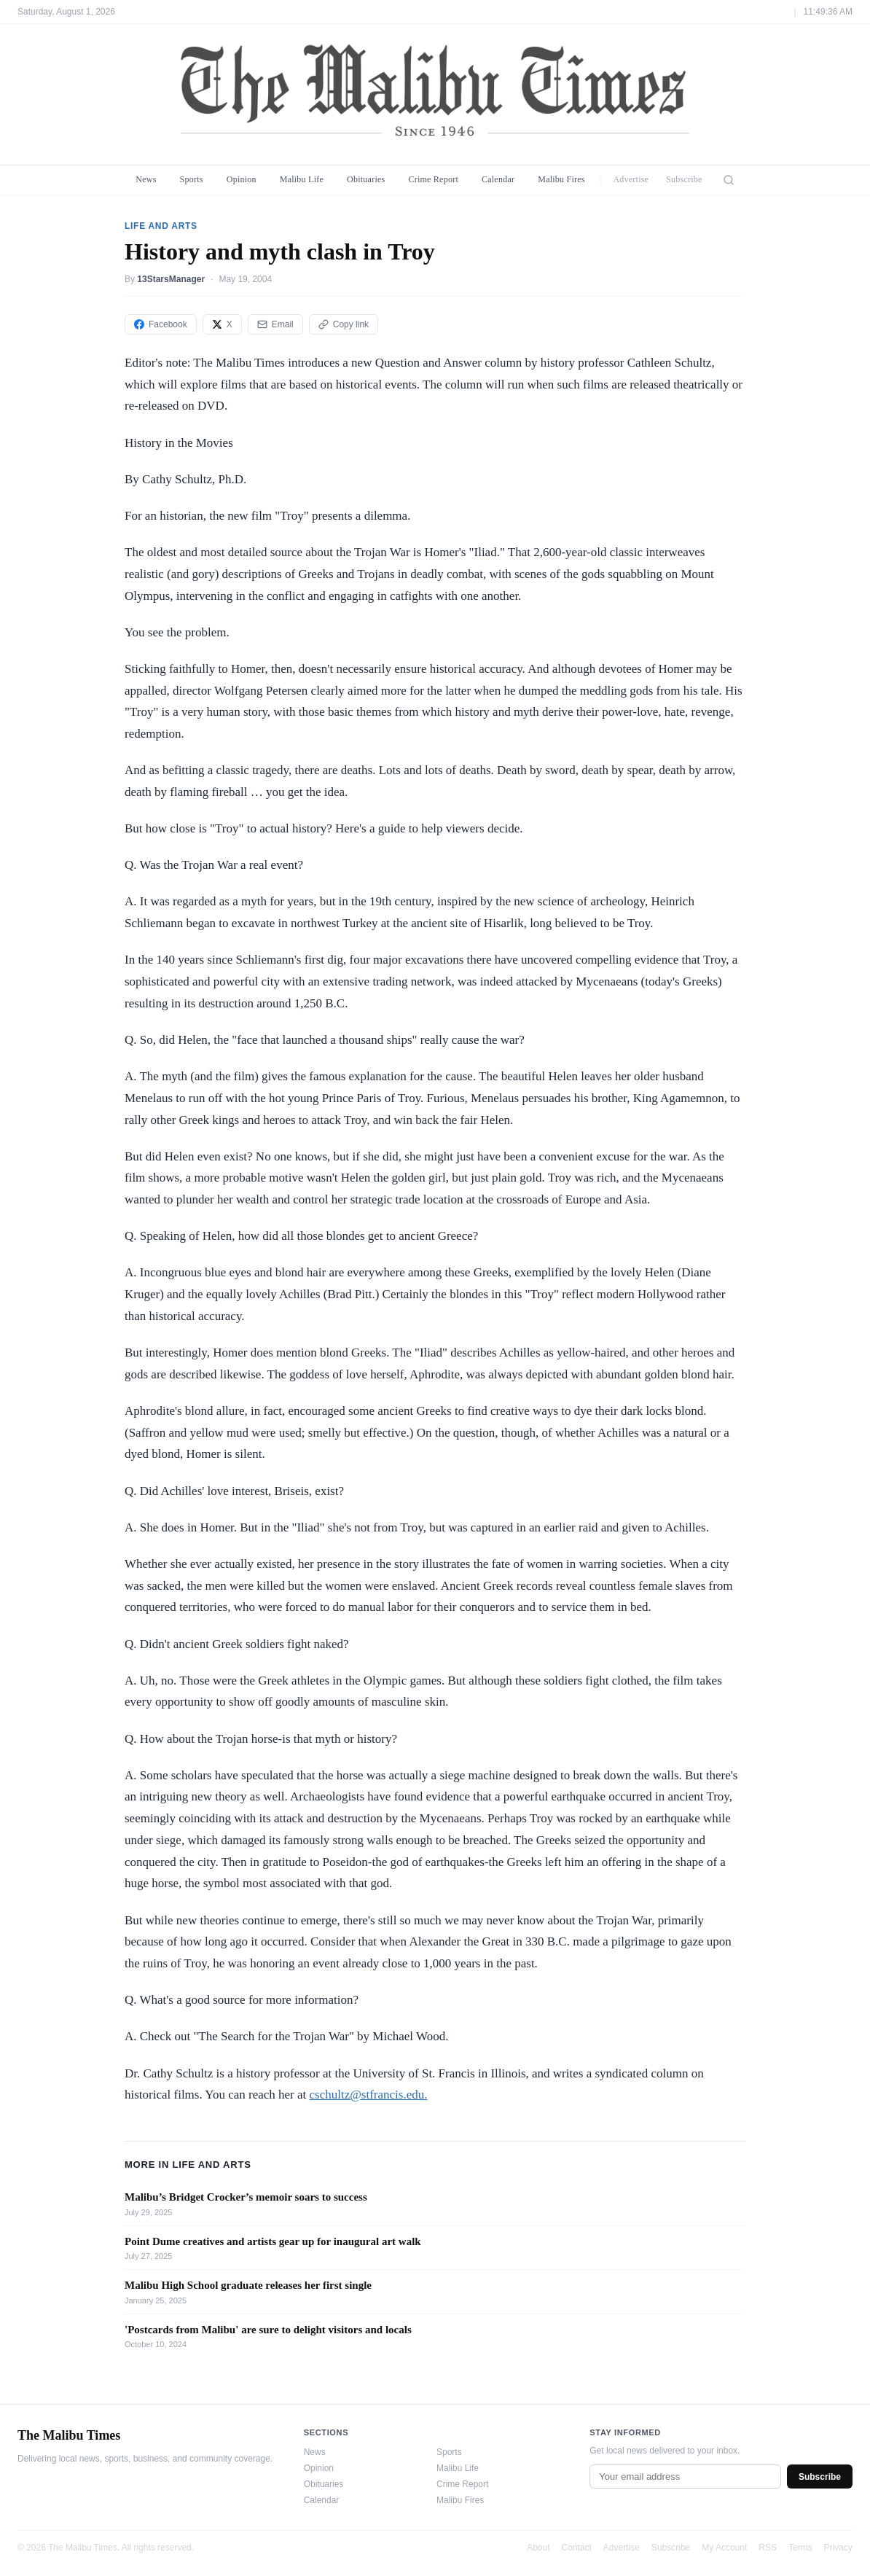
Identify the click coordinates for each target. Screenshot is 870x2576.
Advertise (630, 179)
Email (275, 324)
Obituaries (366, 179)
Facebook (160, 324)
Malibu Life (302, 179)
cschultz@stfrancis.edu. (369, 2094)
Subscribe (684, 179)
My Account (724, 2547)
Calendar (498, 179)
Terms (800, 2547)
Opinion (241, 179)
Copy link (343, 324)
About (538, 2547)
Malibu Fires (561, 179)
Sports (191, 179)
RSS (768, 2547)
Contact (577, 2547)
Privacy (838, 2547)
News (146, 179)
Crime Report (433, 179)
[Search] (728, 180)
